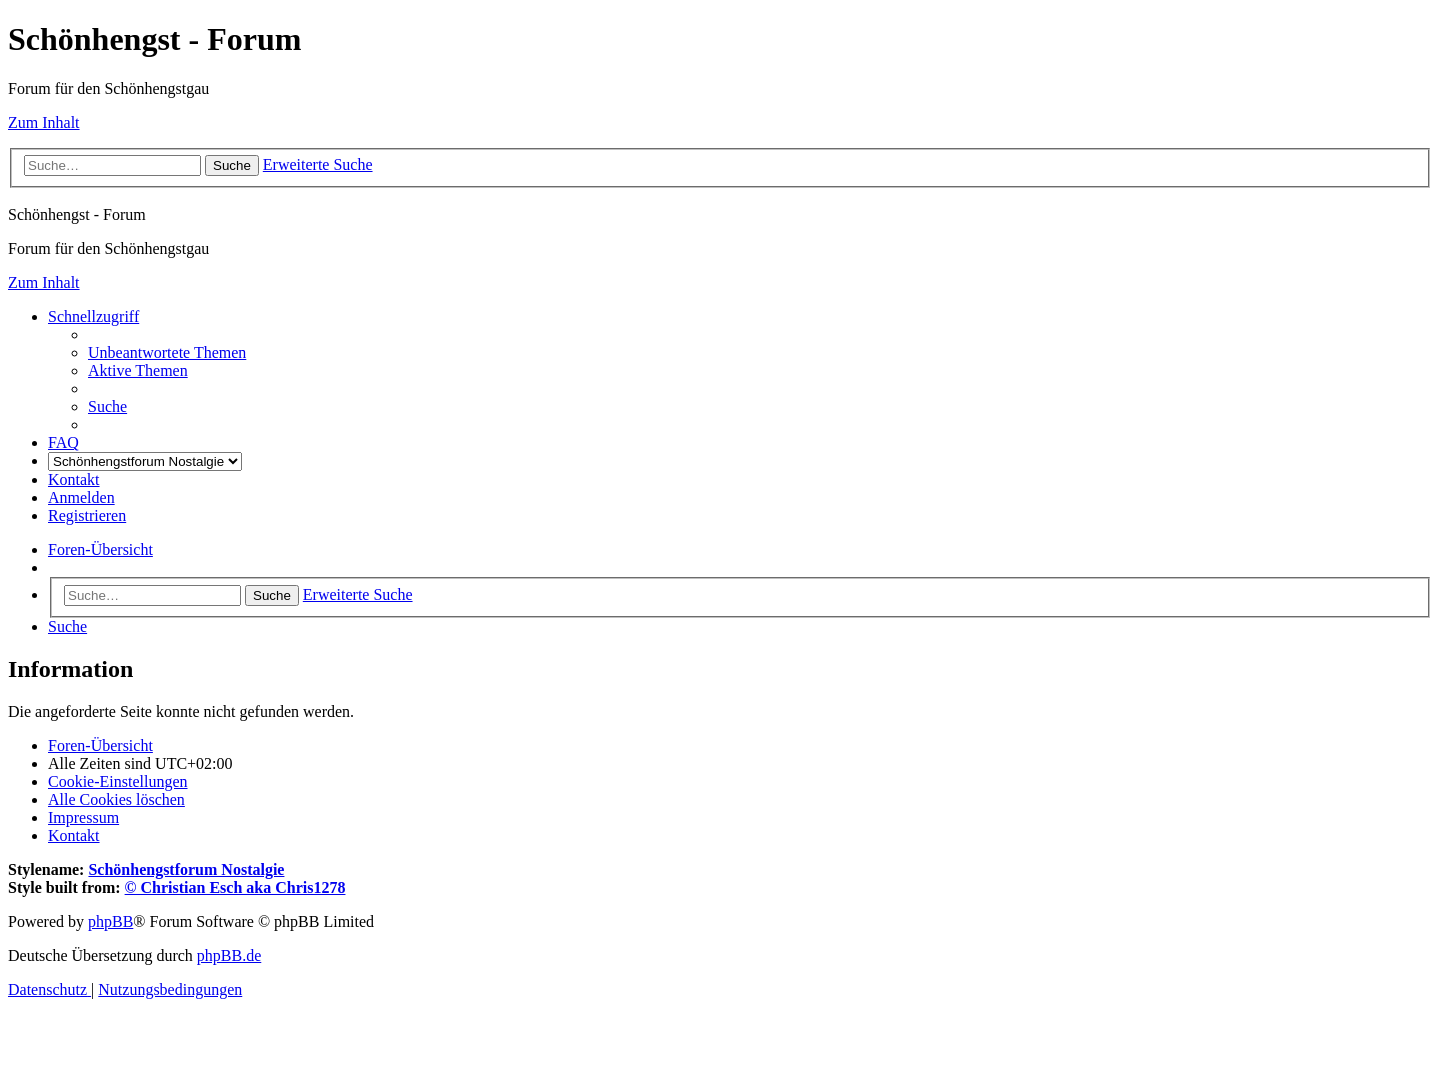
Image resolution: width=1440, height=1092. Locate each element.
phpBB (110, 921)
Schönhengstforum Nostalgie (186, 869)
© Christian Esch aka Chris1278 (235, 887)
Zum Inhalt (44, 122)
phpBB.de (229, 955)
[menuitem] (167, 352)
